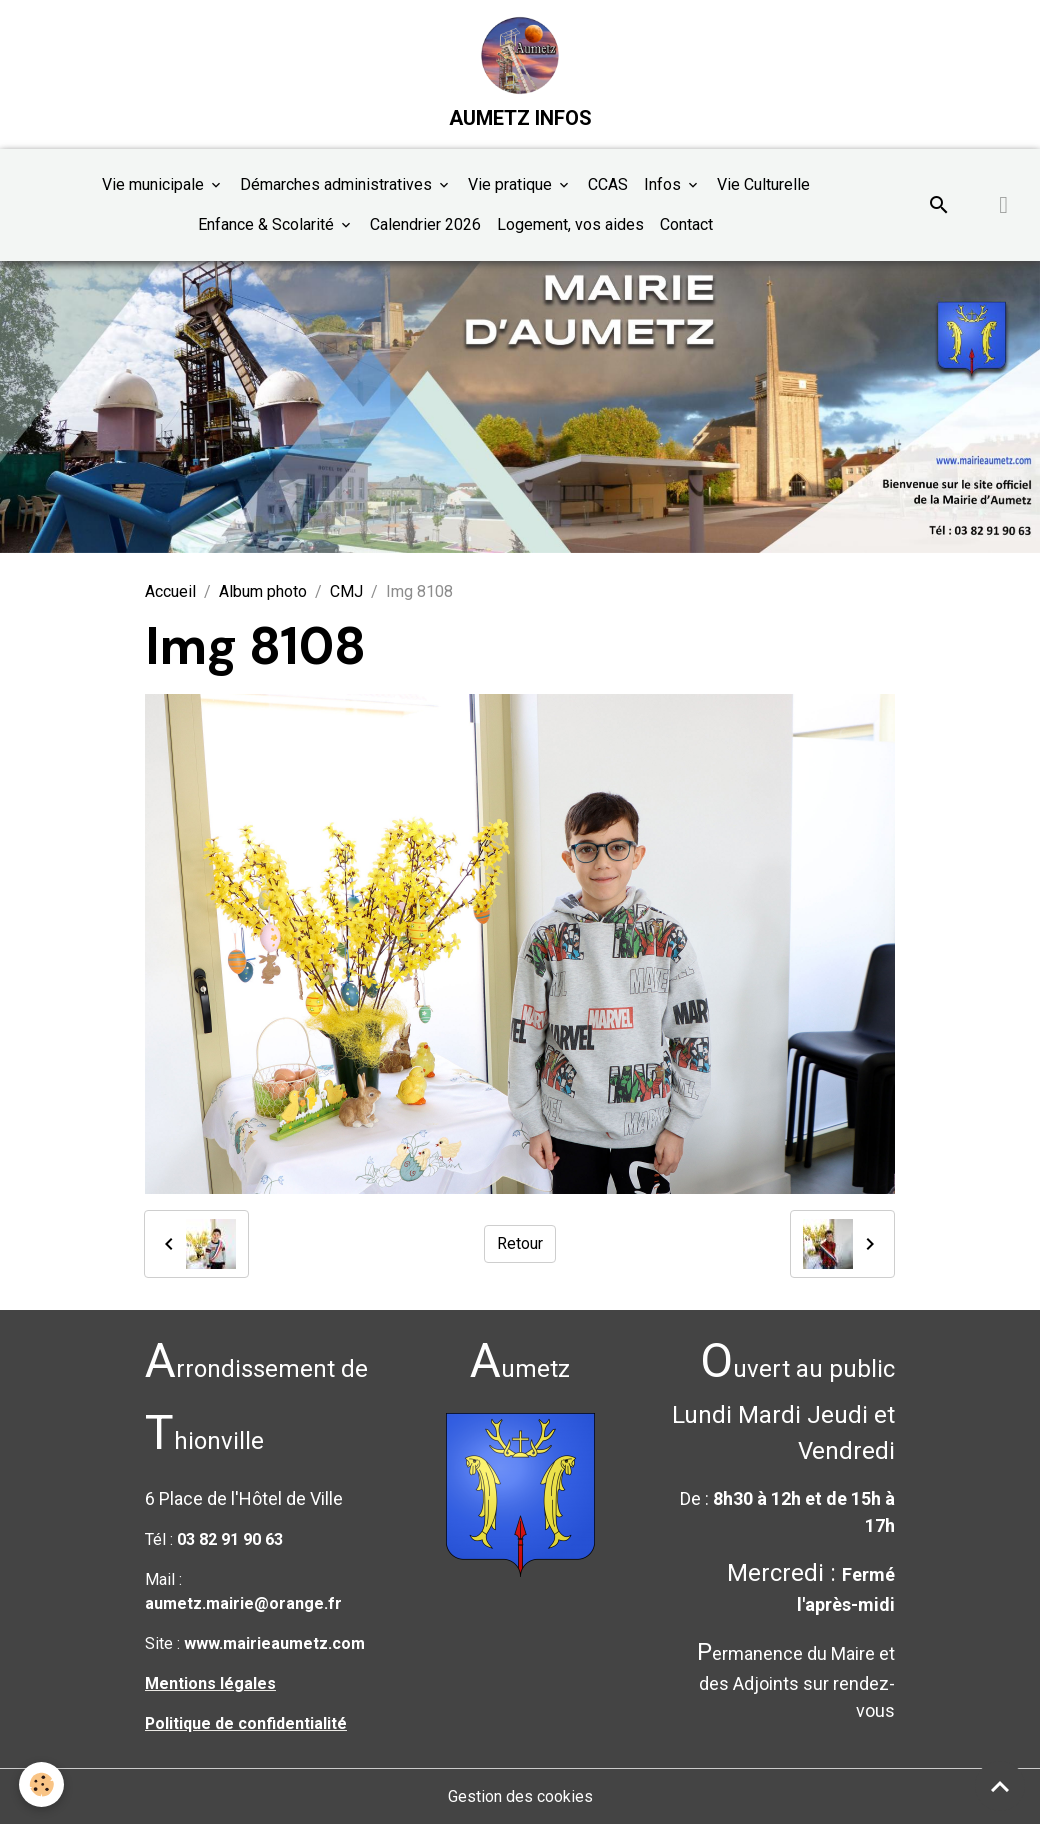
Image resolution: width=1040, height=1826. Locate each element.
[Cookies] (42, 1784)
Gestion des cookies (520, 1797)
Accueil (170, 593)
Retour (520, 1244)
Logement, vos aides (570, 225)
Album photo (263, 593)
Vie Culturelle (763, 185)
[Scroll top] (1000, 1786)
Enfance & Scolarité (268, 225)
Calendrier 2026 (425, 225)
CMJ (346, 593)
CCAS (608, 185)
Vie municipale (155, 185)
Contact (686, 225)
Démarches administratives (338, 185)
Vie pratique (512, 185)
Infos (664, 185)
